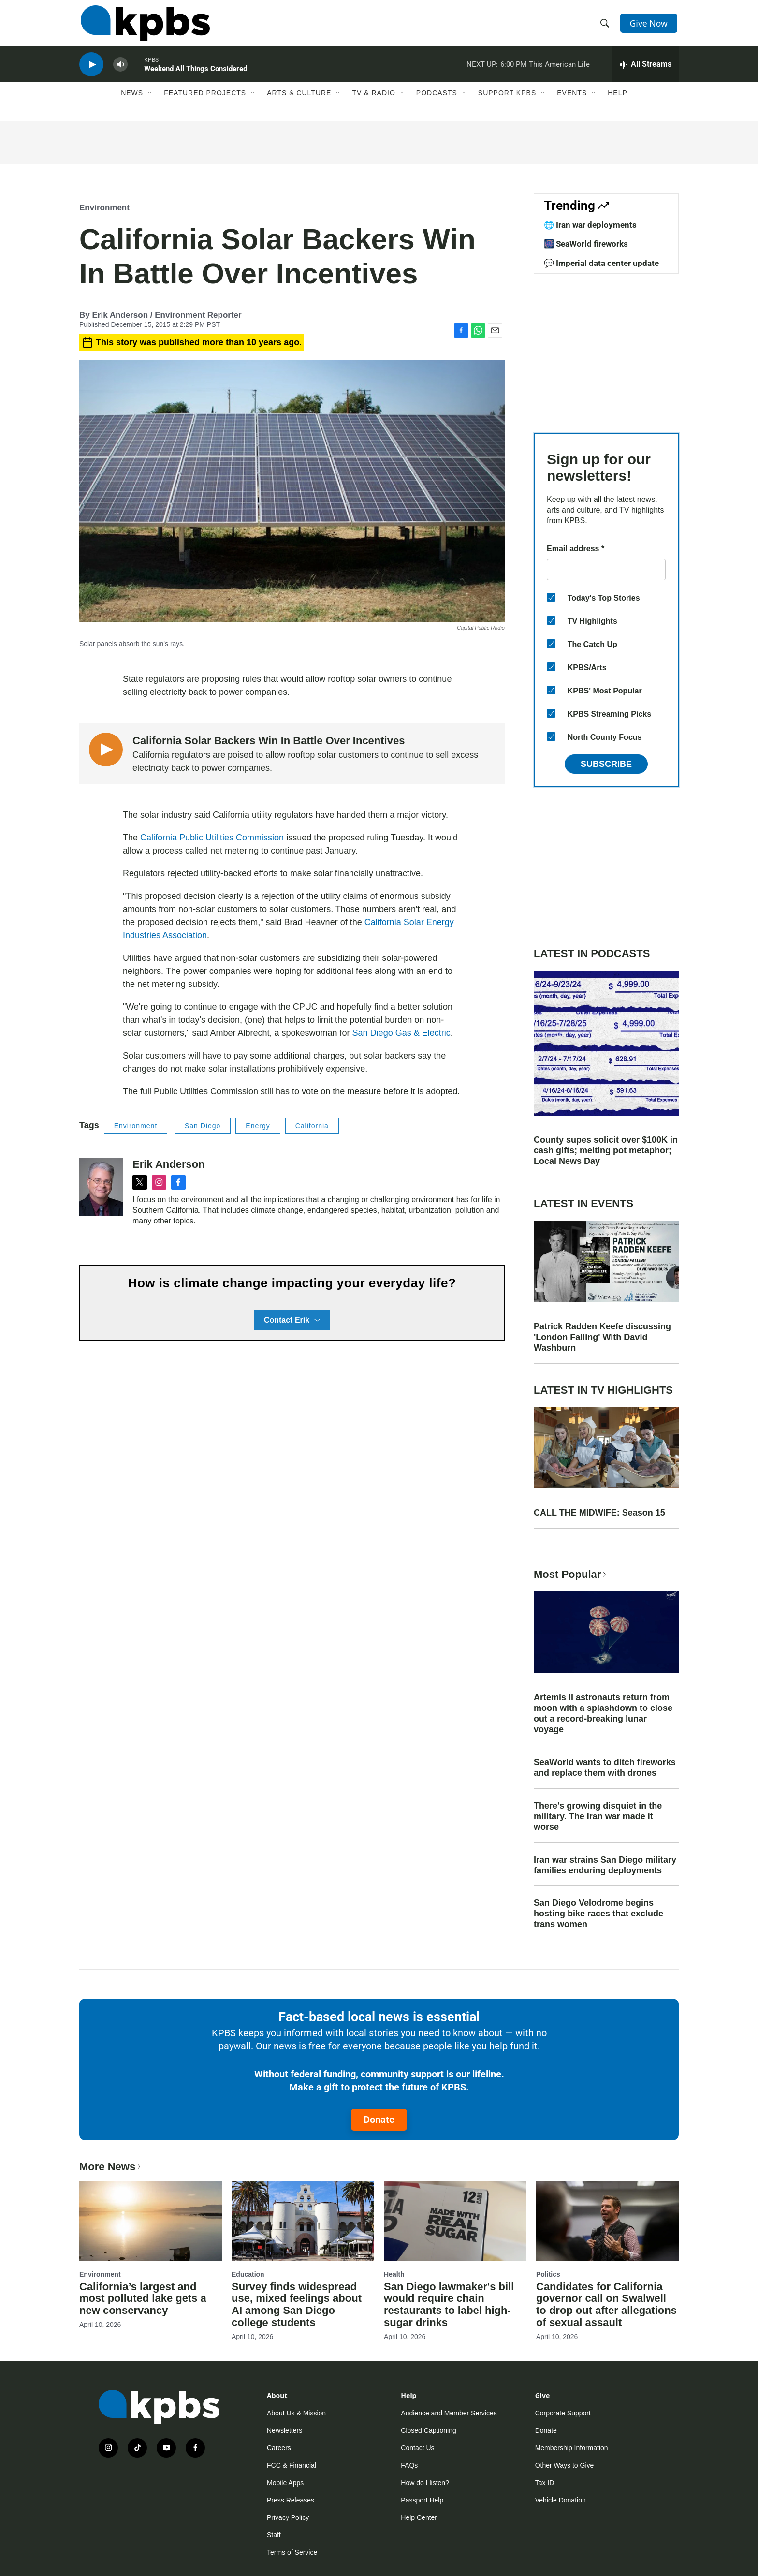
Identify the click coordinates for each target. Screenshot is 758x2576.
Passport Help (422, 2500)
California (312, 1126)
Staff (274, 2535)
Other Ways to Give (564, 2465)
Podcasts (436, 100)
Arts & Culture (299, 100)
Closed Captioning (428, 2430)
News (132, 100)
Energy (258, 1126)
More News (111, 2167)
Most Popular (571, 1574)
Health (394, 2274)
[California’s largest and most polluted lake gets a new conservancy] (150, 2221)
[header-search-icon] (605, 25)
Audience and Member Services (448, 2413)
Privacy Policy (288, 2517)
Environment (104, 207)
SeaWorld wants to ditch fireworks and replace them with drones (605, 1767)
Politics (548, 2274)
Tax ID (544, 2483)
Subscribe (606, 764)
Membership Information (571, 2448)
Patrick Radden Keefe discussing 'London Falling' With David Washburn (602, 1337)
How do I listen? (425, 2483)
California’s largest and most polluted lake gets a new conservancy (142, 2299)
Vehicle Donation (560, 2500)
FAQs (409, 2465)
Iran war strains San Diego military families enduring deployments (605, 1865)
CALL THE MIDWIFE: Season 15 (599, 1512)
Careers (279, 2448)
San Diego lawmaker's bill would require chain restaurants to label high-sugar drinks (449, 2305)
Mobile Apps (285, 2483)
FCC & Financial (291, 2465)
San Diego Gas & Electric (401, 1033)
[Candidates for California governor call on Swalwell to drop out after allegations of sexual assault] (607, 2221)
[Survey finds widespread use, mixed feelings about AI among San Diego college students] (303, 2221)
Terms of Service (292, 2552)
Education (248, 2274)
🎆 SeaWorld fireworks (586, 244)
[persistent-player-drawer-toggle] (645, 70)
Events (572, 100)
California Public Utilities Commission (212, 837)
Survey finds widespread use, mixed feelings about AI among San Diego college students (297, 2305)
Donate (379, 2119)
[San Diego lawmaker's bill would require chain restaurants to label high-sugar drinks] (455, 2221)
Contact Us (417, 2448)
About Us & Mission (296, 2413)
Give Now (649, 25)
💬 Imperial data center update (601, 263)
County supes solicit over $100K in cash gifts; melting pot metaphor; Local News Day (606, 1150)
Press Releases (290, 2500)
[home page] (143, 26)
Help (617, 100)
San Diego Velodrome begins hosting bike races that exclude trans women (598, 1913)
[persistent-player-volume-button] (120, 70)
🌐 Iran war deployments (590, 225)
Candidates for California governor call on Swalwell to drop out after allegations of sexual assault (606, 2305)
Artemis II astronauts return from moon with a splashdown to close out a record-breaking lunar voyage (603, 1713)
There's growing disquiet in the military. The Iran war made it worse (598, 1816)
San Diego (202, 1126)
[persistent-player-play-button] (91, 70)
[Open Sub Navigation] (150, 100)
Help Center (419, 2517)
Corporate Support (563, 2413)
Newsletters (284, 2430)
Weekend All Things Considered (195, 74)
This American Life (559, 69)
